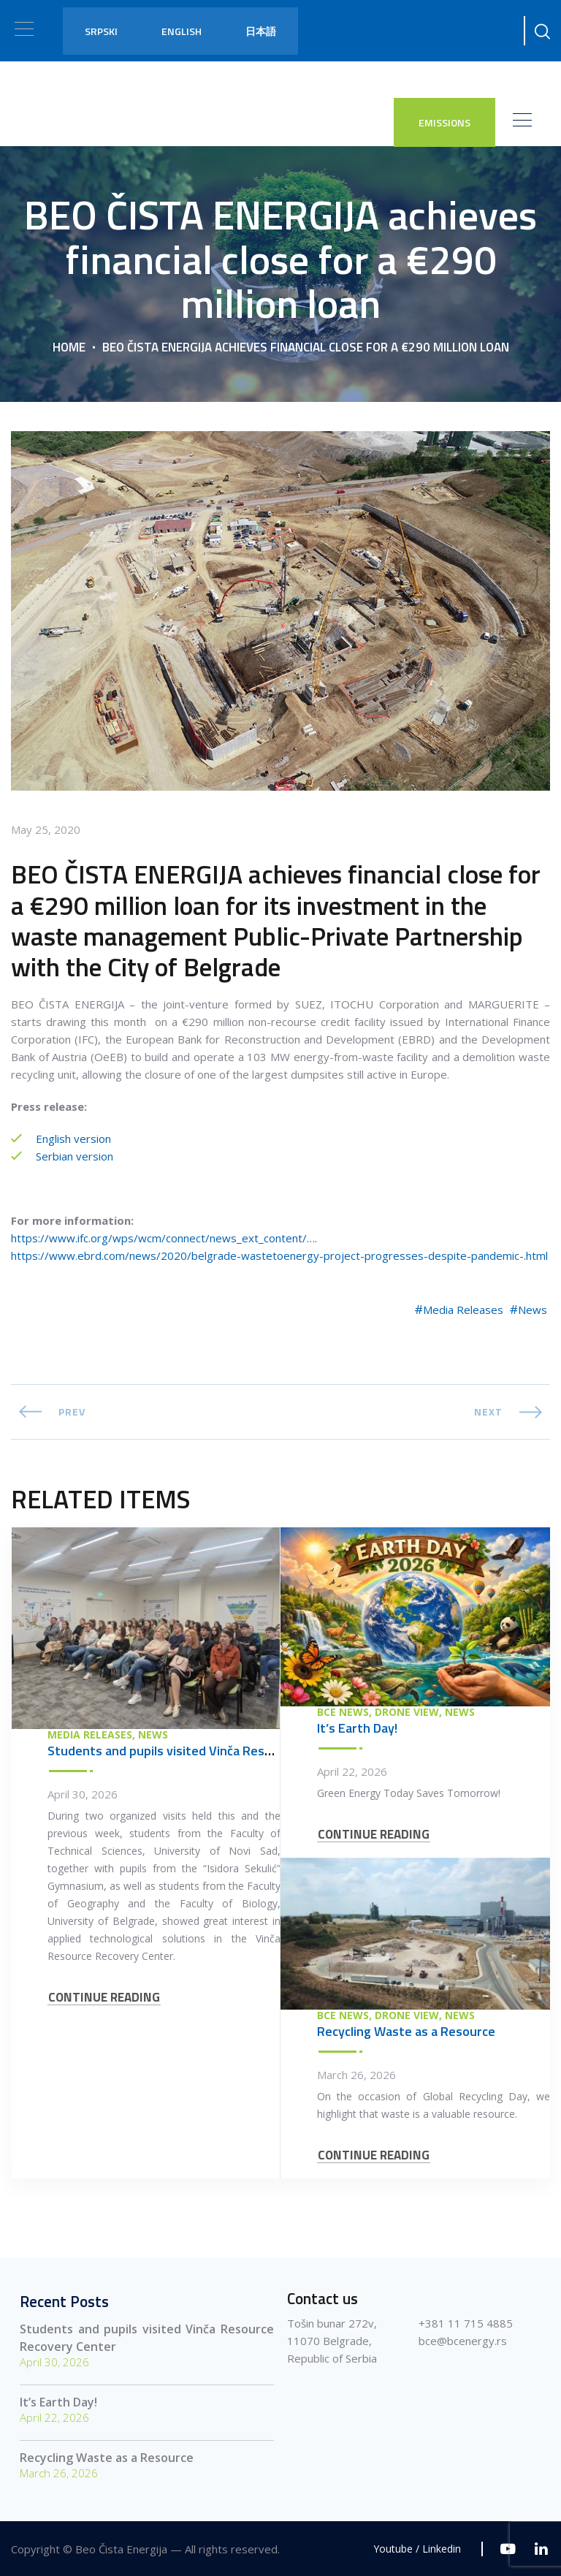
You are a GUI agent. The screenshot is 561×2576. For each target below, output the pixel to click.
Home (69, 346)
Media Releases (463, 1309)
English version (72, 1138)
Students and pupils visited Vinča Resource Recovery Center (222, 1750)
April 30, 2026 (82, 1794)
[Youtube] (508, 2548)
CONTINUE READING (104, 1997)
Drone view (407, 1712)
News (532, 1309)
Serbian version (73, 1156)
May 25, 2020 (45, 829)
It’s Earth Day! (357, 1728)
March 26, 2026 (356, 2075)
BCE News (343, 1712)
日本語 (260, 31)
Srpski (101, 31)
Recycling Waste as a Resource (406, 2031)
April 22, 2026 (352, 1771)
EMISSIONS (444, 122)
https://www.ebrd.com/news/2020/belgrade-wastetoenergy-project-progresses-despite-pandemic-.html (279, 1255)
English (181, 31)
